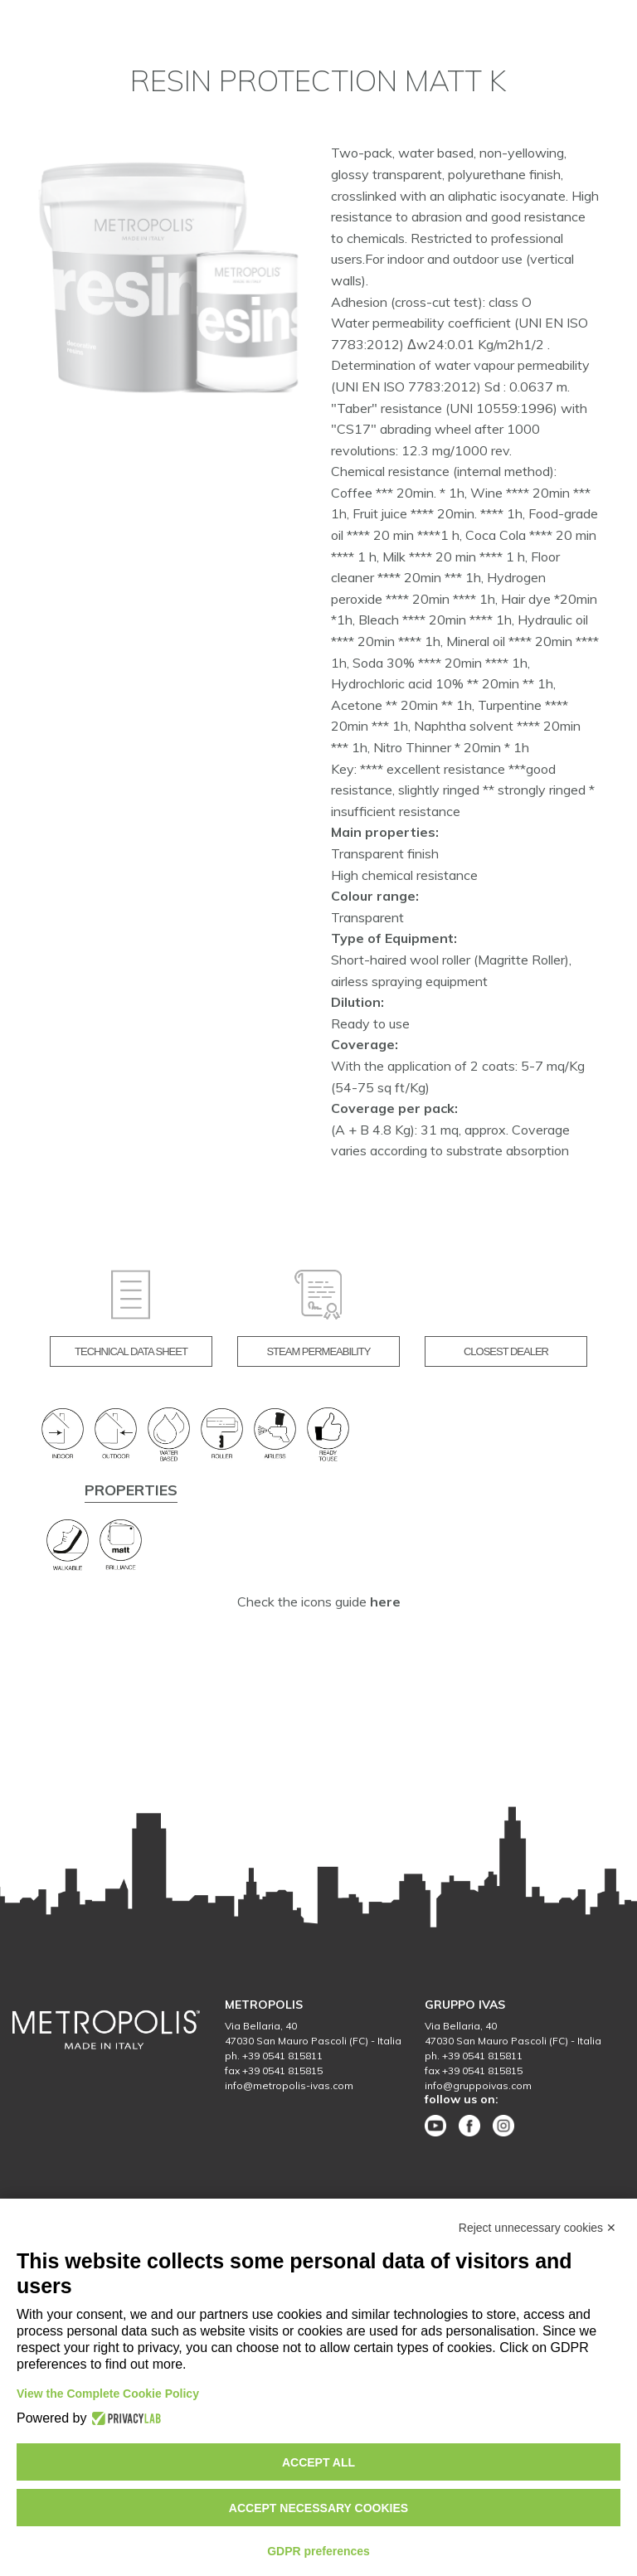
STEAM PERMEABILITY (318, 1351)
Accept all (318, 2462)
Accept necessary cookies (318, 2508)
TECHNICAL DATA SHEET (131, 1351)
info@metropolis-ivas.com (289, 2085)
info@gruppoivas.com (478, 2085)
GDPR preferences (318, 2551)
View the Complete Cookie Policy (108, 2393)
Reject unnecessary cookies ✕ (537, 2227)
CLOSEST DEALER (506, 1351)
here (385, 1601)
